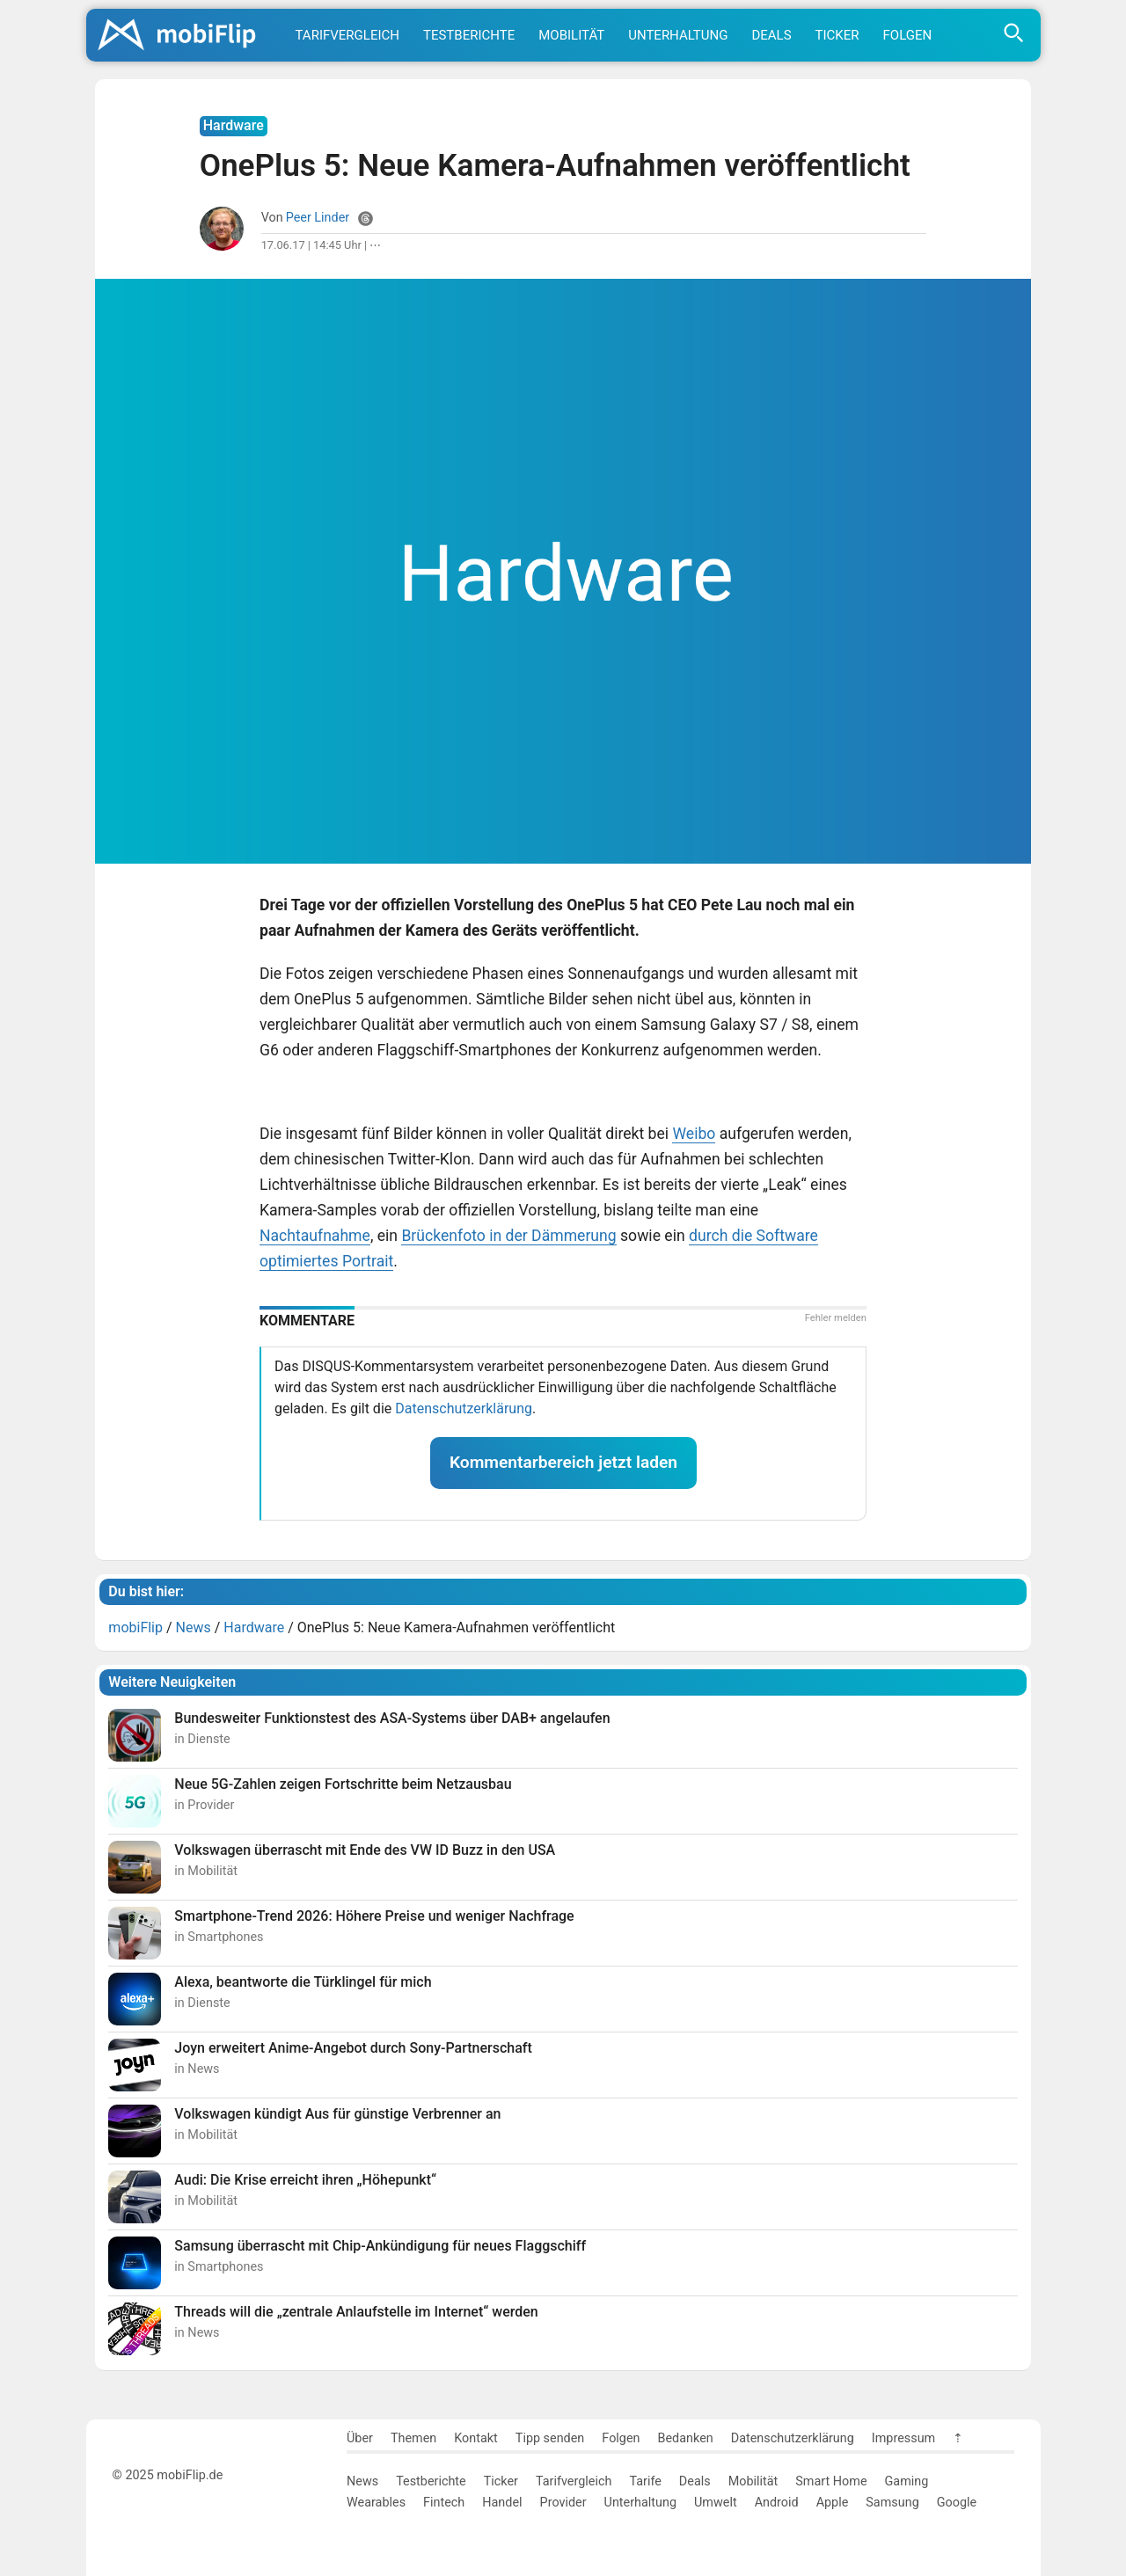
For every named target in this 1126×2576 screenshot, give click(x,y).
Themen (413, 2438)
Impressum (903, 2438)
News (362, 2481)
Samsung (892, 2502)
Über (360, 2438)
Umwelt (715, 2502)
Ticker (837, 35)
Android (777, 2502)
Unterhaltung (678, 35)
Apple (832, 2502)
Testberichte (469, 35)
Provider (563, 2502)
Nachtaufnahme (315, 1235)
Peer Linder (318, 217)
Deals (771, 35)
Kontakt (476, 2438)
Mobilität (571, 35)
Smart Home (830, 2481)
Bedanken (685, 2438)
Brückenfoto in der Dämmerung (508, 1235)
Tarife (645, 2481)
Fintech (443, 2502)
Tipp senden (550, 2438)
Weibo (693, 1133)
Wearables (376, 2502)
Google (956, 2502)
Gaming (907, 2481)
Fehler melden (835, 1318)
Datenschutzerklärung (463, 1408)
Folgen (907, 35)
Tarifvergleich (347, 35)
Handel (502, 2502)
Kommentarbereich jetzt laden (563, 1462)
